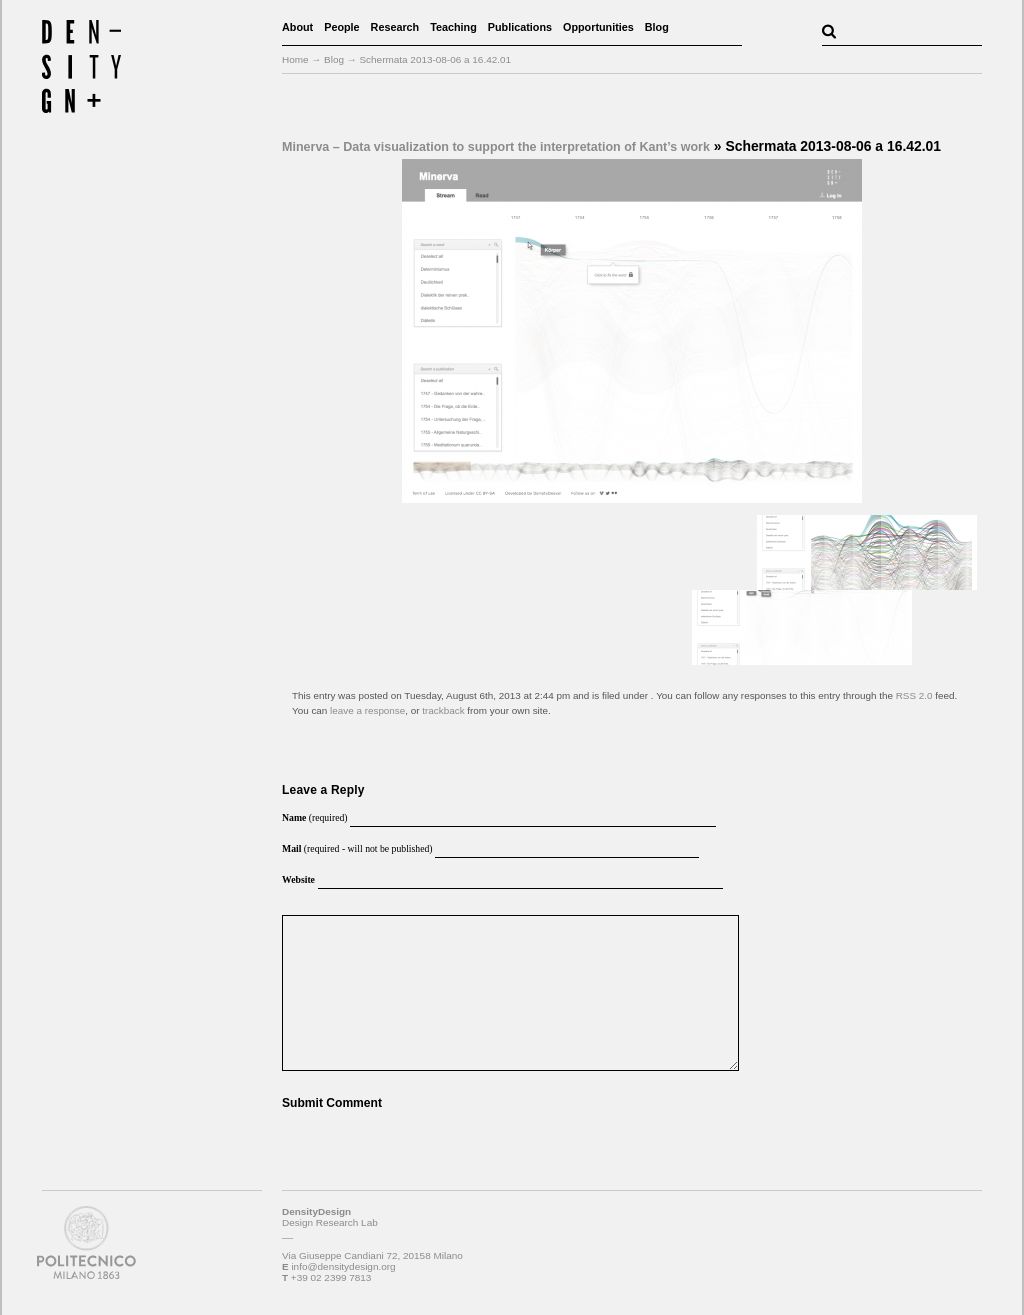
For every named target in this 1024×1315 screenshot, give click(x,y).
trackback (443, 710)
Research (395, 27)
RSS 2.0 (914, 695)
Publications (520, 27)
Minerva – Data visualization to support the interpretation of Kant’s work (496, 147)
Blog (657, 27)
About (297, 27)
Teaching (453, 27)
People (341, 27)
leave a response (367, 710)
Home (295, 59)
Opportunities (598, 27)
